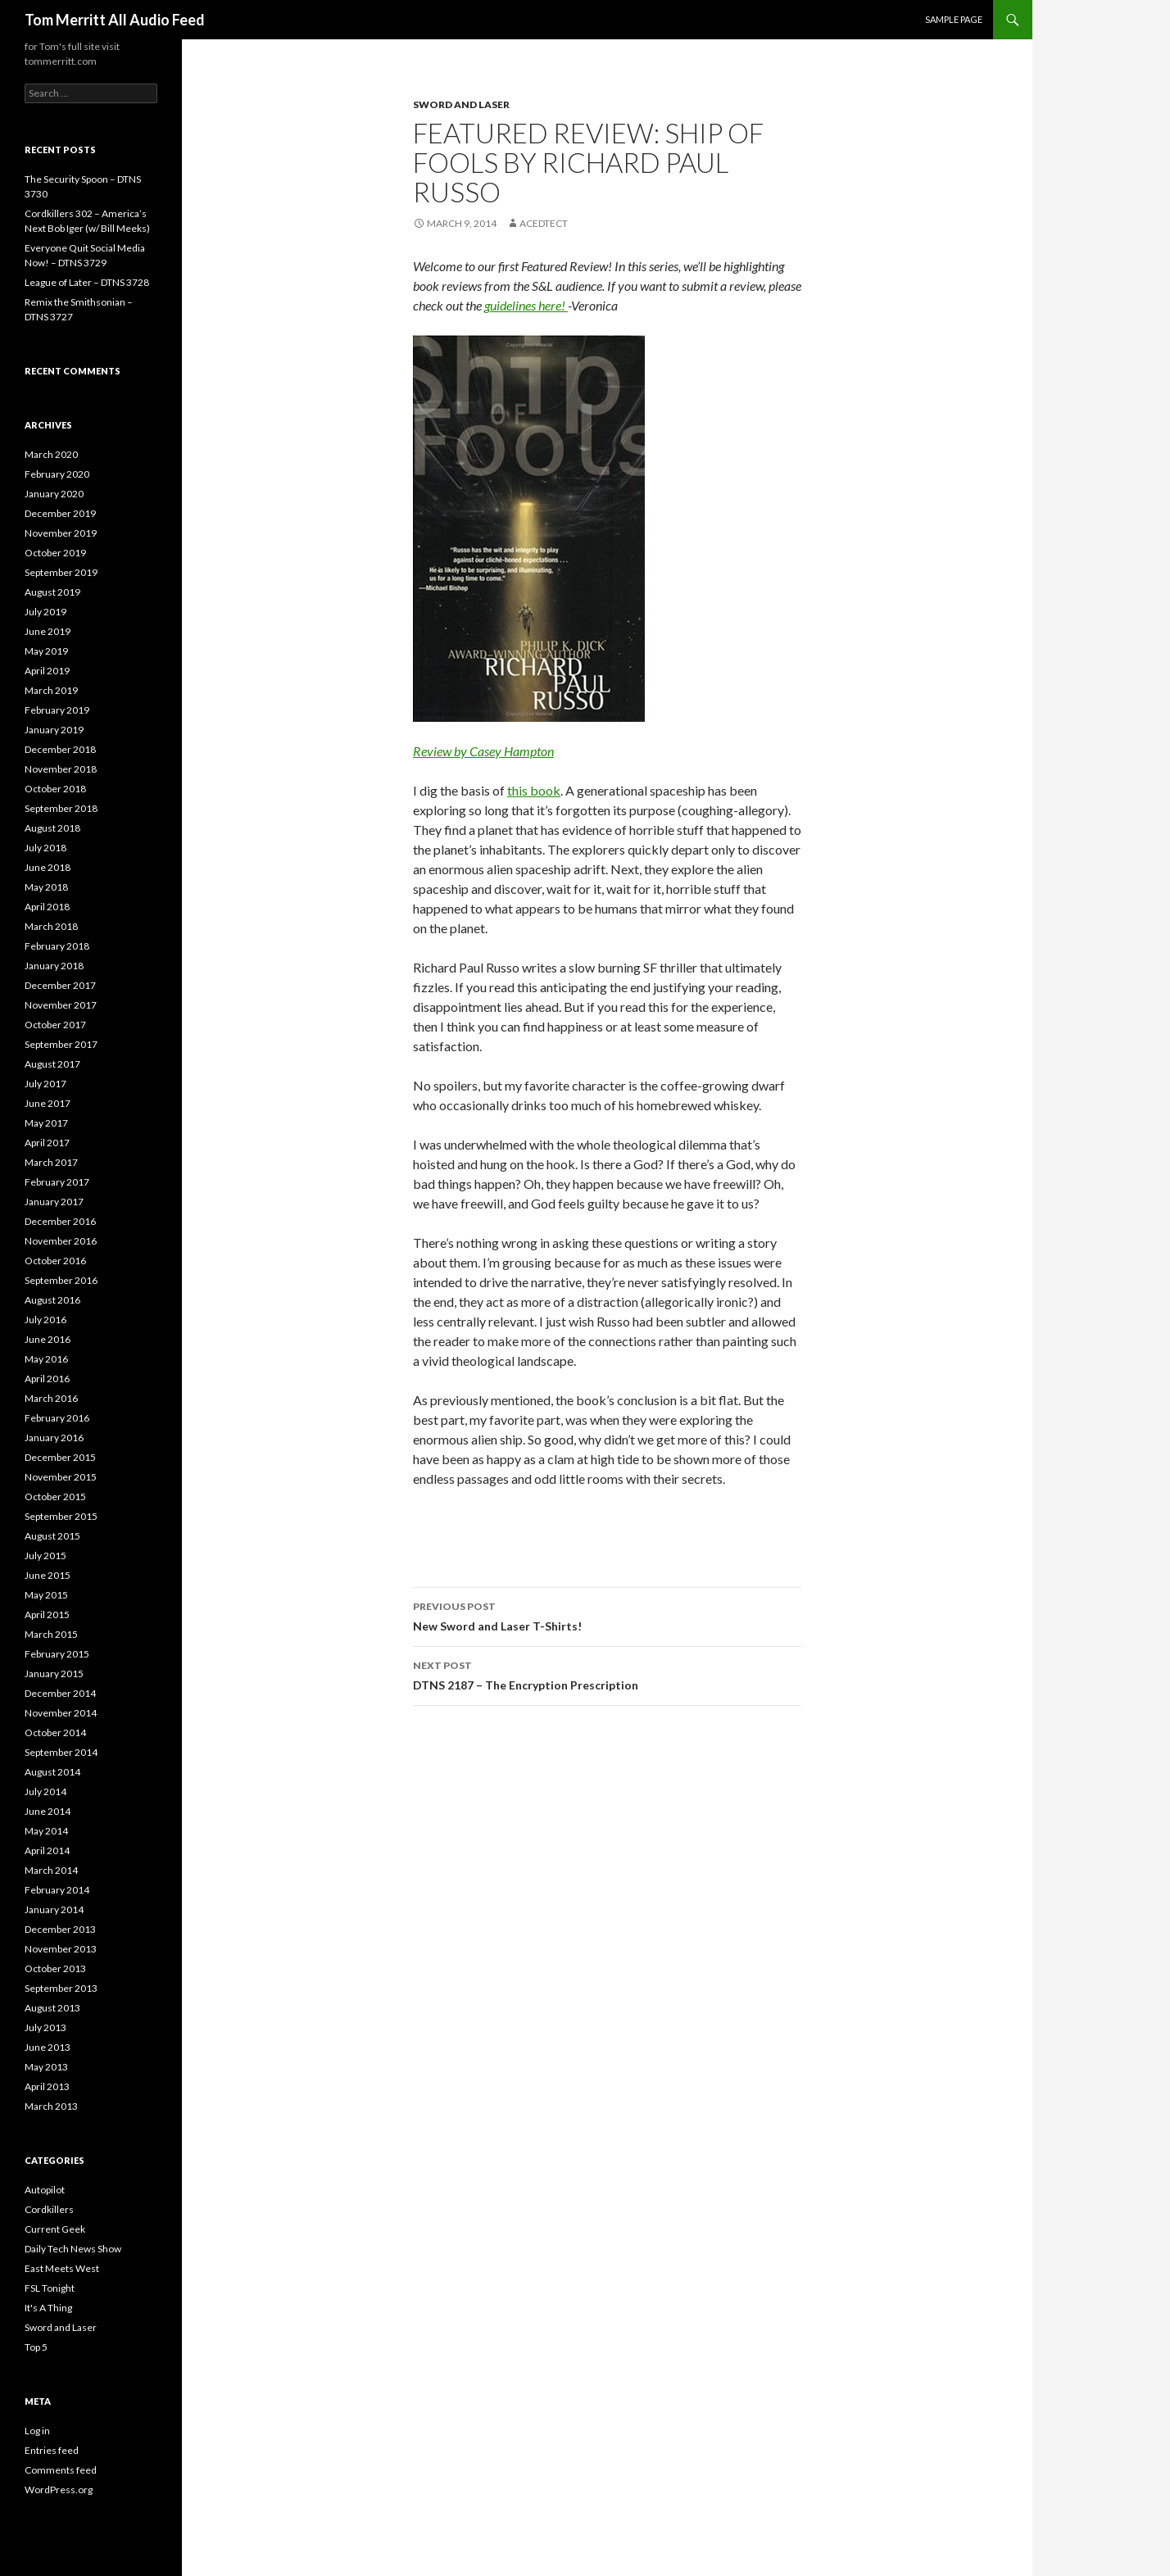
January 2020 (54, 494)
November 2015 (61, 1477)
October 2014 (55, 1732)
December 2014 (60, 1693)
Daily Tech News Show (73, 2249)
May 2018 (46, 887)
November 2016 (61, 1241)
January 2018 (54, 965)
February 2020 (57, 474)
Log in (37, 2430)
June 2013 (47, 2047)
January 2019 (54, 729)
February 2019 (57, 710)
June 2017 (47, 1103)
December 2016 (60, 1221)
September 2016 (61, 1280)
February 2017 (57, 1182)
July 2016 (45, 1319)
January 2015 (54, 1673)
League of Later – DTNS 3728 (87, 282)
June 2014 (47, 1811)
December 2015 (60, 1457)
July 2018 (45, 847)
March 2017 (51, 1162)
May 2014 (46, 1831)
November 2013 (61, 1949)
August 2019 (52, 592)
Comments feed (61, 2470)
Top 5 (36, 2347)
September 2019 (61, 572)
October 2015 (55, 1496)
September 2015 (61, 1516)
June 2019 (47, 631)
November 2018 (61, 769)
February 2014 (57, 1890)
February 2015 (57, 1654)
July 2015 (45, 1555)
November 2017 (61, 1005)
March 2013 (51, 2106)
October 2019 (55, 552)
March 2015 (51, 1634)
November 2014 (61, 1713)
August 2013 (52, 2008)
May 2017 (46, 1123)
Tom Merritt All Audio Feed (115, 20)
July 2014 (45, 1791)
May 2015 (46, 1595)
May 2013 (46, 2067)
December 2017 (60, 985)
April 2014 (47, 1850)
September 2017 (61, 1044)
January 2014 (54, 1909)
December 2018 (60, 749)
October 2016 (55, 1260)
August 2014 (52, 1772)
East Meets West (62, 2268)
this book (533, 790)
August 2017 (52, 1064)
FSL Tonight (50, 2288)
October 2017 (55, 1024)
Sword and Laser (461, 104)
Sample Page (953, 19)
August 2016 (52, 1300)
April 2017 (47, 1142)
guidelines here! (526, 305)
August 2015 (52, 1536)
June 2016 (47, 1339)
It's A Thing (48, 2308)
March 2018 (51, 926)
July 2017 (45, 1083)
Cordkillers (49, 2209)
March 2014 (51, 1870)
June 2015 (47, 1575)
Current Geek (55, 2229)
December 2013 (60, 1929)
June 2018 (47, 867)
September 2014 (61, 1752)
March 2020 (51, 454)
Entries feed (52, 2450)
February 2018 (57, 946)
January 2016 (54, 1437)
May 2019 (46, 651)
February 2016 (57, 1418)
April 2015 (47, 1614)
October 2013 (55, 1968)
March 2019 (51, 690)
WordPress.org (59, 2489)
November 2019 (61, 533)
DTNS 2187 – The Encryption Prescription (607, 1674)
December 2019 (60, 513)
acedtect (543, 223)
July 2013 (45, 2027)
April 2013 (47, 2086)
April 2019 (47, 670)
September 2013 (61, 1988)
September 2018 (61, 808)
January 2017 (54, 1201)
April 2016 (47, 1378)
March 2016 (51, 1398)
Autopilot (45, 2190)
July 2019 (45, 611)
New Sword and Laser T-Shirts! (607, 1615)
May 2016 (46, 1359)
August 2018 (52, 828)
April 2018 (47, 906)
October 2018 (55, 788)
